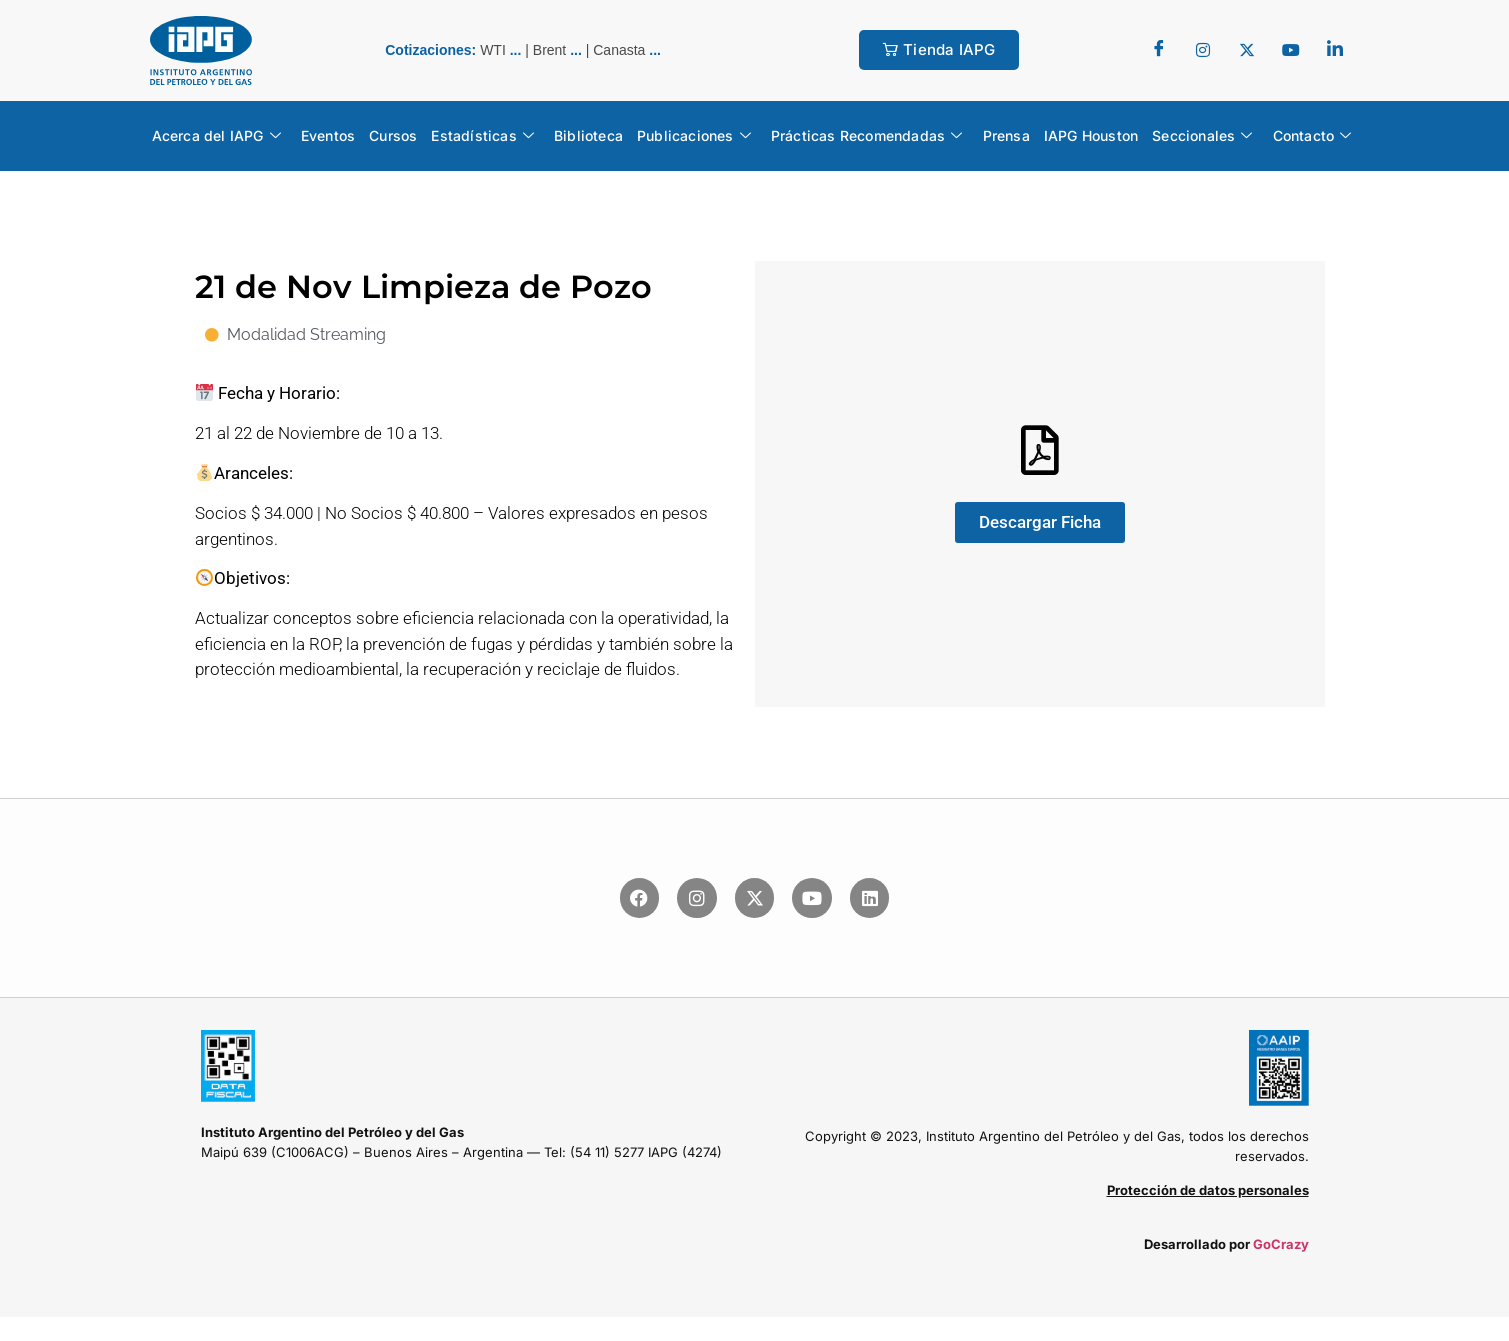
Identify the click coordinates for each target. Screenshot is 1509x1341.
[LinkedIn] (1335, 50)
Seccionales (1202, 136)
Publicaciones (694, 136)
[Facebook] (1159, 50)
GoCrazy (1281, 1244)
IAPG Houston (1091, 135)
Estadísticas (482, 136)
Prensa (1006, 135)
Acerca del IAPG (216, 136)
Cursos (393, 135)
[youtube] (1291, 50)
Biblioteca (588, 135)
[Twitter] (1203, 50)
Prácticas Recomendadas (867, 136)
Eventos (328, 135)
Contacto (1312, 136)
